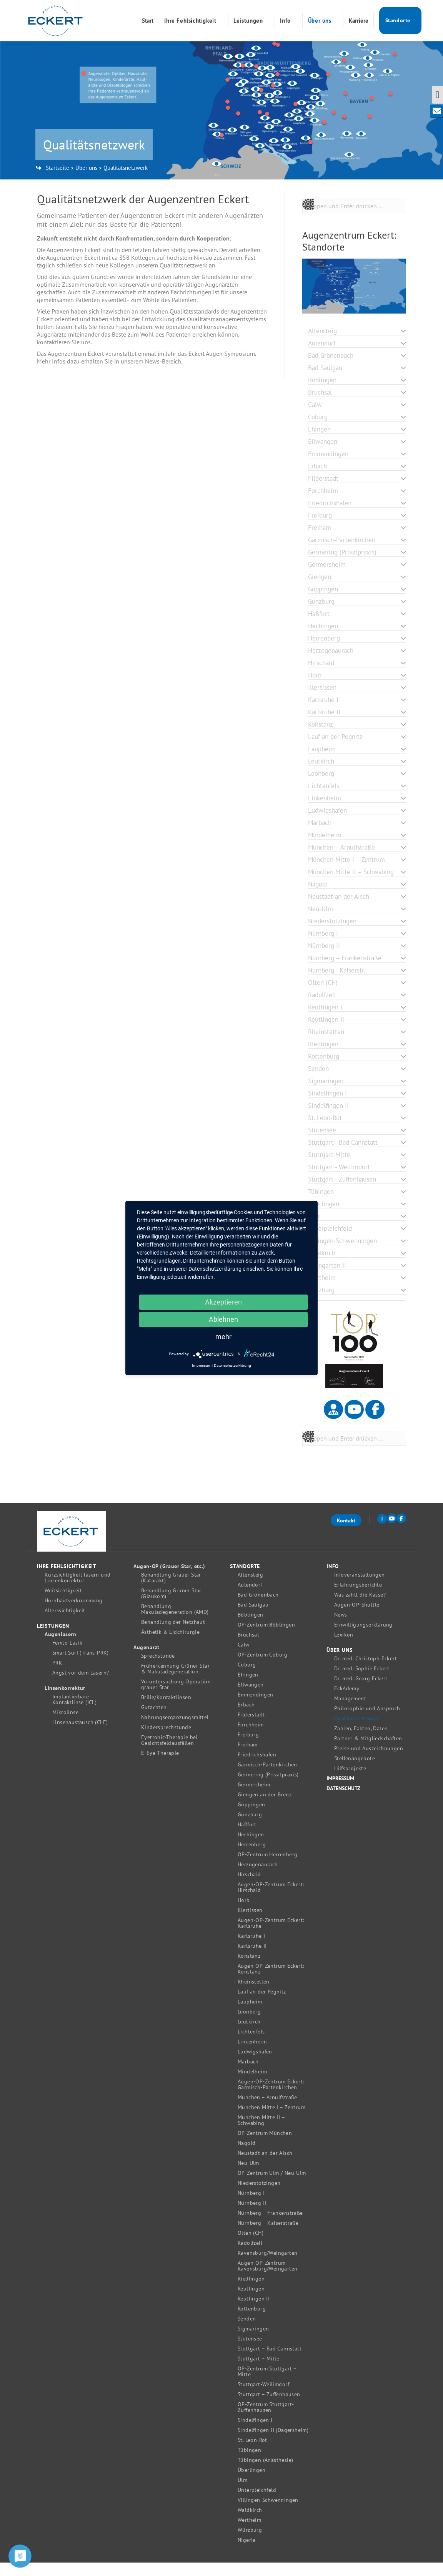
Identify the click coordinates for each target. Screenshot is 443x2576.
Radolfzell (250, 2256)
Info (332, 1580)
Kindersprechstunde (166, 1741)
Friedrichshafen (257, 1768)
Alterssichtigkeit (65, 1624)
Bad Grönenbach (258, 1608)
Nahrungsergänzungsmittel (175, 1731)
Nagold (246, 2156)
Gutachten (154, 1721)
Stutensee (250, 2352)
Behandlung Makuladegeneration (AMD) (175, 1622)
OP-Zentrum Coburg (263, 1668)
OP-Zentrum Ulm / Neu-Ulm (272, 2186)
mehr (223, 1337)
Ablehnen (223, 1319)
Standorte (245, 1580)
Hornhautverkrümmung (74, 1614)
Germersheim (254, 1798)
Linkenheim (252, 2055)
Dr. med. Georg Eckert (360, 1692)
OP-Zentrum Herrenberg (267, 1868)
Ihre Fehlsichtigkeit (67, 1580)
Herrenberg (252, 1858)
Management (350, 1712)
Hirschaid (249, 1888)
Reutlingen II (254, 2312)
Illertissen (250, 1924)
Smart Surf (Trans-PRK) (80, 1666)
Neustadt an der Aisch (265, 2166)
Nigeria (247, 2553)
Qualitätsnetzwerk (357, 1732)
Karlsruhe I (251, 1949)
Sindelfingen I (255, 2434)
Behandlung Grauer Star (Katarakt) (171, 1591)
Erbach (246, 1718)
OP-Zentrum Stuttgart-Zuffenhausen (266, 2421)
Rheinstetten (254, 1995)
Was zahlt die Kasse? (360, 1608)
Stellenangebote (354, 1772)
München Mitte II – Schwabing (261, 2133)
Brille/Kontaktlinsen (166, 1711)
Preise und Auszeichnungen (368, 1762)
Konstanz (249, 1969)
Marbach (248, 2075)
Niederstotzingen (259, 2196)
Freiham (248, 1758)
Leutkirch (249, 2035)
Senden (247, 2332)
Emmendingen (255, 1708)
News (340, 1628)
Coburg (247, 1678)
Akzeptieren (223, 1302)
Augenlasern (61, 1648)
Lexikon (343, 1648)
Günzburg (250, 1828)
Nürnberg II (252, 2216)
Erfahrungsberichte (358, 1598)
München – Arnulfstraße (267, 2111)
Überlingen (251, 2483)
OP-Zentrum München (265, 2146)
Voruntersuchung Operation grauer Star (176, 1698)
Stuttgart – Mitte (259, 2372)
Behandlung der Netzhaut (173, 1635)
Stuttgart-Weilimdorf (263, 2398)
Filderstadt (251, 1728)
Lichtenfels (251, 2045)
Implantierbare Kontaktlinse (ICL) (74, 1713)
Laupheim (250, 2015)
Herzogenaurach (258, 1878)
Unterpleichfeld (257, 2503)
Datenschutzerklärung (232, 1365)
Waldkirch (250, 2523)
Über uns (86, 181)
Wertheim (249, 2533)
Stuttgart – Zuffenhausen (269, 2408)
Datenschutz (343, 1802)
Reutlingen (251, 2302)
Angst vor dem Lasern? (80, 1686)
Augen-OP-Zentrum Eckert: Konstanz (271, 1982)
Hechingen (251, 1848)
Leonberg (249, 2025)
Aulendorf (250, 1598)
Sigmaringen (253, 2342)
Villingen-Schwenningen (268, 2513)
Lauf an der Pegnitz (262, 2005)
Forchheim (251, 1738)
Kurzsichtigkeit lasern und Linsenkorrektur (77, 1591)
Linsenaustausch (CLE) (80, 1736)
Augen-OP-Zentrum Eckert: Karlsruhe (271, 1936)
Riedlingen (251, 2292)
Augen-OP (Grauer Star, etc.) (169, 1580)
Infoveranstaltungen (359, 1588)
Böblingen (250, 1628)
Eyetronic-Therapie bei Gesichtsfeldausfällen (169, 1753)
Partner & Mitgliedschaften (368, 1752)
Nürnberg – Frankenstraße (270, 2226)
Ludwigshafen (255, 2065)
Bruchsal (248, 1648)
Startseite (57, 181)
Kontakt (346, 1533)
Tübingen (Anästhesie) (265, 2473)
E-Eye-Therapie (160, 1766)
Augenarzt (146, 1661)
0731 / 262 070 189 (358, 7)
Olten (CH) (250, 2246)
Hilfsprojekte (350, 1782)
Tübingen (249, 2463)
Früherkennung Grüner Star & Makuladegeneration (175, 1682)
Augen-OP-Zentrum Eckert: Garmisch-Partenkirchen (271, 2098)
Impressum (340, 1792)
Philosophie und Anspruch (367, 1722)
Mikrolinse (65, 1726)
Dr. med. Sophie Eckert (362, 1682)
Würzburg (250, 2543)
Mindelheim (252, 2085)
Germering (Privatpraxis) (268, 1788)
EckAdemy (346, 1702)
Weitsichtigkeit (63, 1604)
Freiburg (248, 1748)
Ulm (242, 2493)
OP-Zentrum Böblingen (266, 1638)
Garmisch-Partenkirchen (267, 1778)
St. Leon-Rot (252, 2453)
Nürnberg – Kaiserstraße (268, 2236)
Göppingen (251, 1818)
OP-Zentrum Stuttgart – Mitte (267, 2385)
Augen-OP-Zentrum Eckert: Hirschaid (271, 1901)
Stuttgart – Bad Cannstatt (269, 2362)
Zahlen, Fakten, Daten (361, 1742)
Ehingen (248, 1688)
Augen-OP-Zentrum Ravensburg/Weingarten (267, 2279)
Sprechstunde (158, 1669)
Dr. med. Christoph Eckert (365, 1672)
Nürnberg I (251, 2206)
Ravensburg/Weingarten (267, 2266)
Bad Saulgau (253, 1618)
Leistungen (53, 1639)
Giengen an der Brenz (264, 1808)
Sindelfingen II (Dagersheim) (273, 2444)
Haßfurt (247, 1838)
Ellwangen (251, 1698)
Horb (244, 1914)
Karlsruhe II (252, 1959)
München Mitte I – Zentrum (271, 2121)
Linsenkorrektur (65, 1702)
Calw (244, 1658)
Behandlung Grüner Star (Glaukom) (171, 1607)
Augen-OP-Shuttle (356, 1618)
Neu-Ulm (248, 2176)
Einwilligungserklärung (363, 1638)
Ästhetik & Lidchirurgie (170, 1645)
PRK (57, 1676)
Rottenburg (252, 2322)
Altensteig (250, 1588)
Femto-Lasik (67, 1656)
